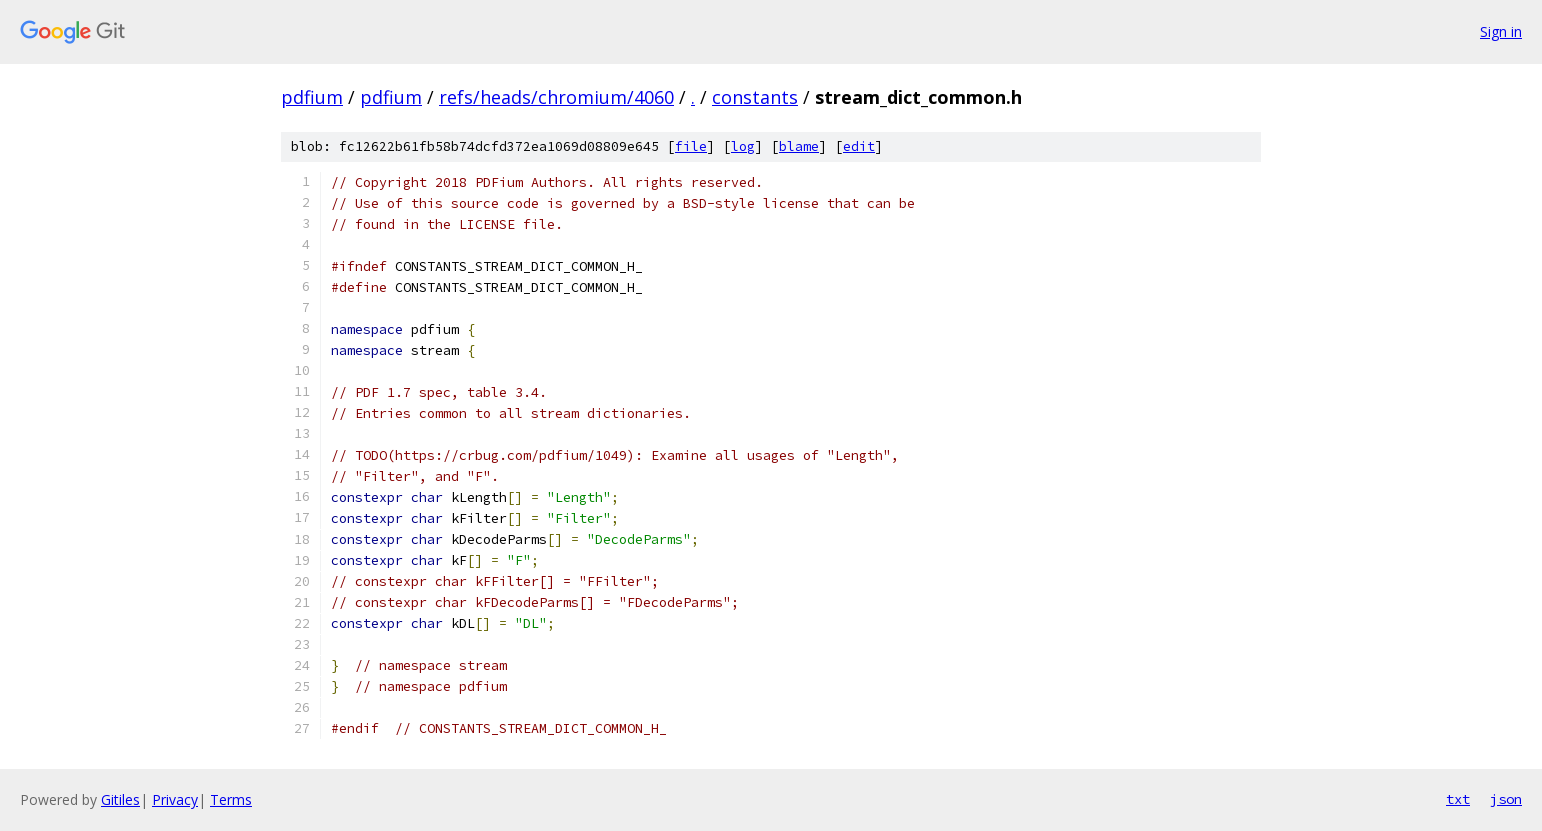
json (1506, 799)
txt (1458, 799)
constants (755, 97)
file (691, 146)
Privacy (175, 799)
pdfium (312, 97)
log (743, 146)
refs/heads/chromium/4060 (556, 97)
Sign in (1501, 31)
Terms (231, 799)
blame (799, 146)
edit (859, 146)
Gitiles (120, 799)
